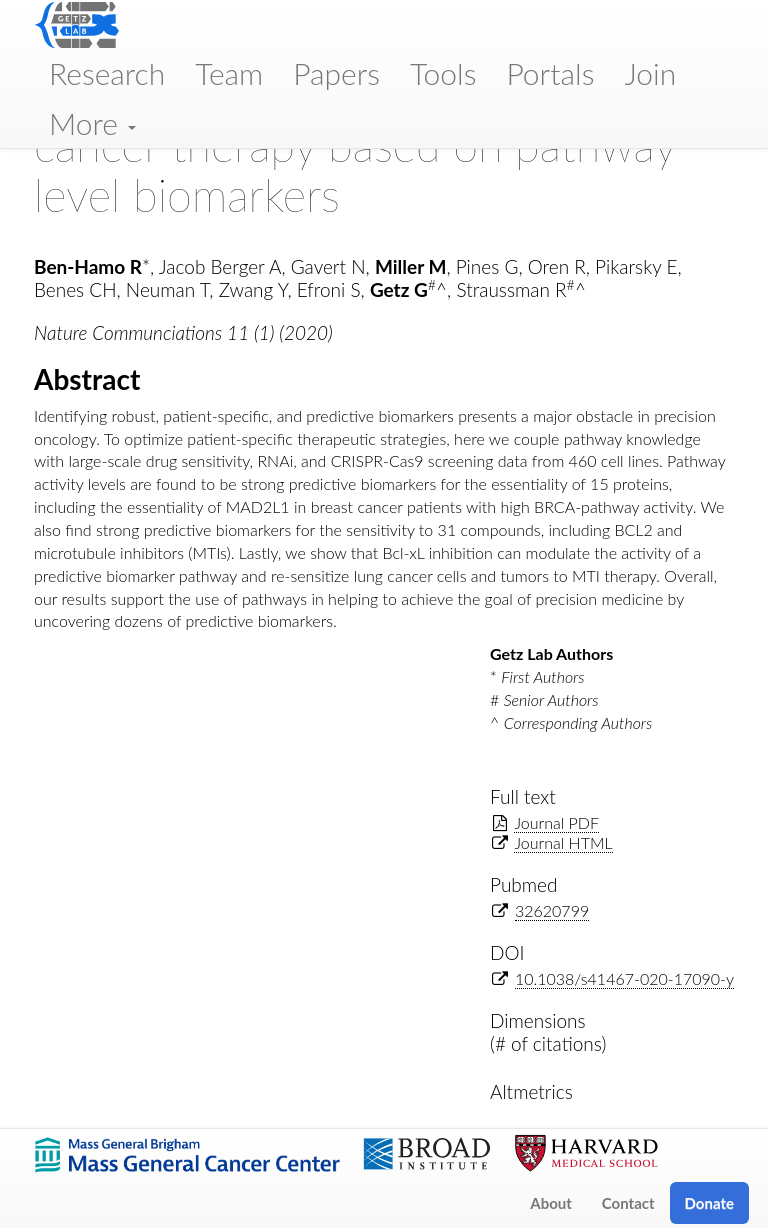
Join (650, 73)
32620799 (552, 910)
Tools (443, 73)
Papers (336, 73)
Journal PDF (556, 822)
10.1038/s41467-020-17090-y (624, 978)
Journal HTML (563, 842)
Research (107, 73)
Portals (550, 73)
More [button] (92, 123)
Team (229, 73)
